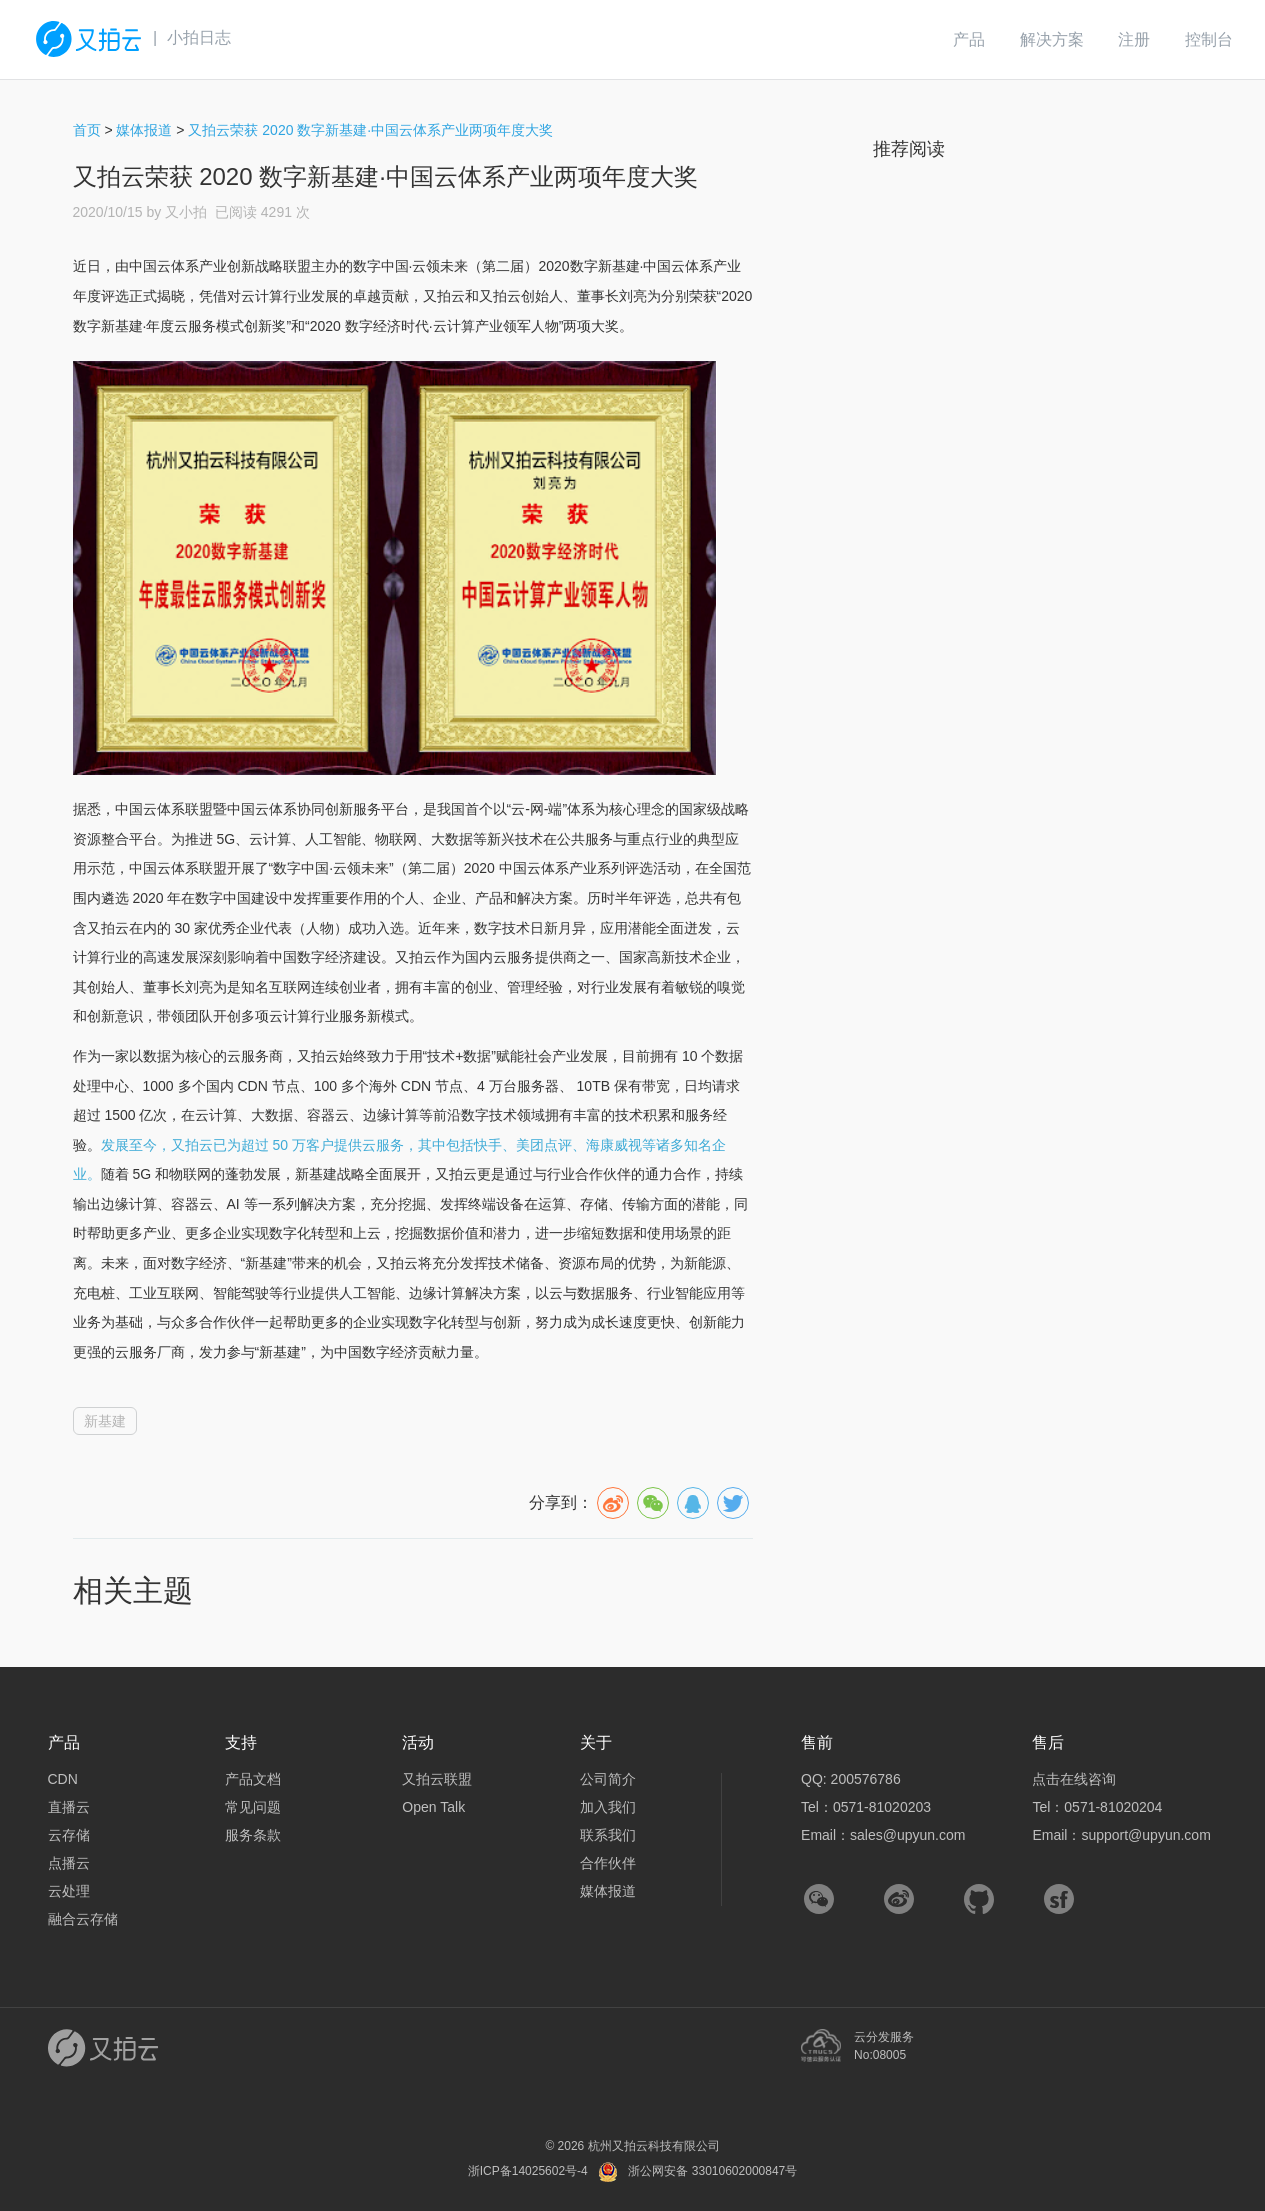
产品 (969, 39)
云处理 (69, 1891)
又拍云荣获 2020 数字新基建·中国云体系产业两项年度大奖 (370, 130)
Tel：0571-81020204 (1097, 1807)
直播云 (69, 1807)
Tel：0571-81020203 (866, 1807)
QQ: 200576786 (851, 1779)
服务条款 (253, 1835)
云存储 (69, 1835)
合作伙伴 (608, 1863)
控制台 (1209, 39)
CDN (63, 1779)
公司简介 (608, 1779)
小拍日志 (199, 37)
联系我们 (608, 1835)
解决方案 (1052, 39)
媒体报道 (144, 130)
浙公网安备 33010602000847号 (712, 2171)
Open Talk (433, 1807)
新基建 (105, 1421)
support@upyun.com (1145, 1835)
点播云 (69, 1863)
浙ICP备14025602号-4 (528, 2171)
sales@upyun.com (907, 1835)
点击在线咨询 (1074, 1779)
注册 (1134, 39)
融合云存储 (83, 1919)
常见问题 (253, 1807)
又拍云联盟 (437, 1779)
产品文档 (253, 1779)
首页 (87, 130)
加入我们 (608, 1807)
